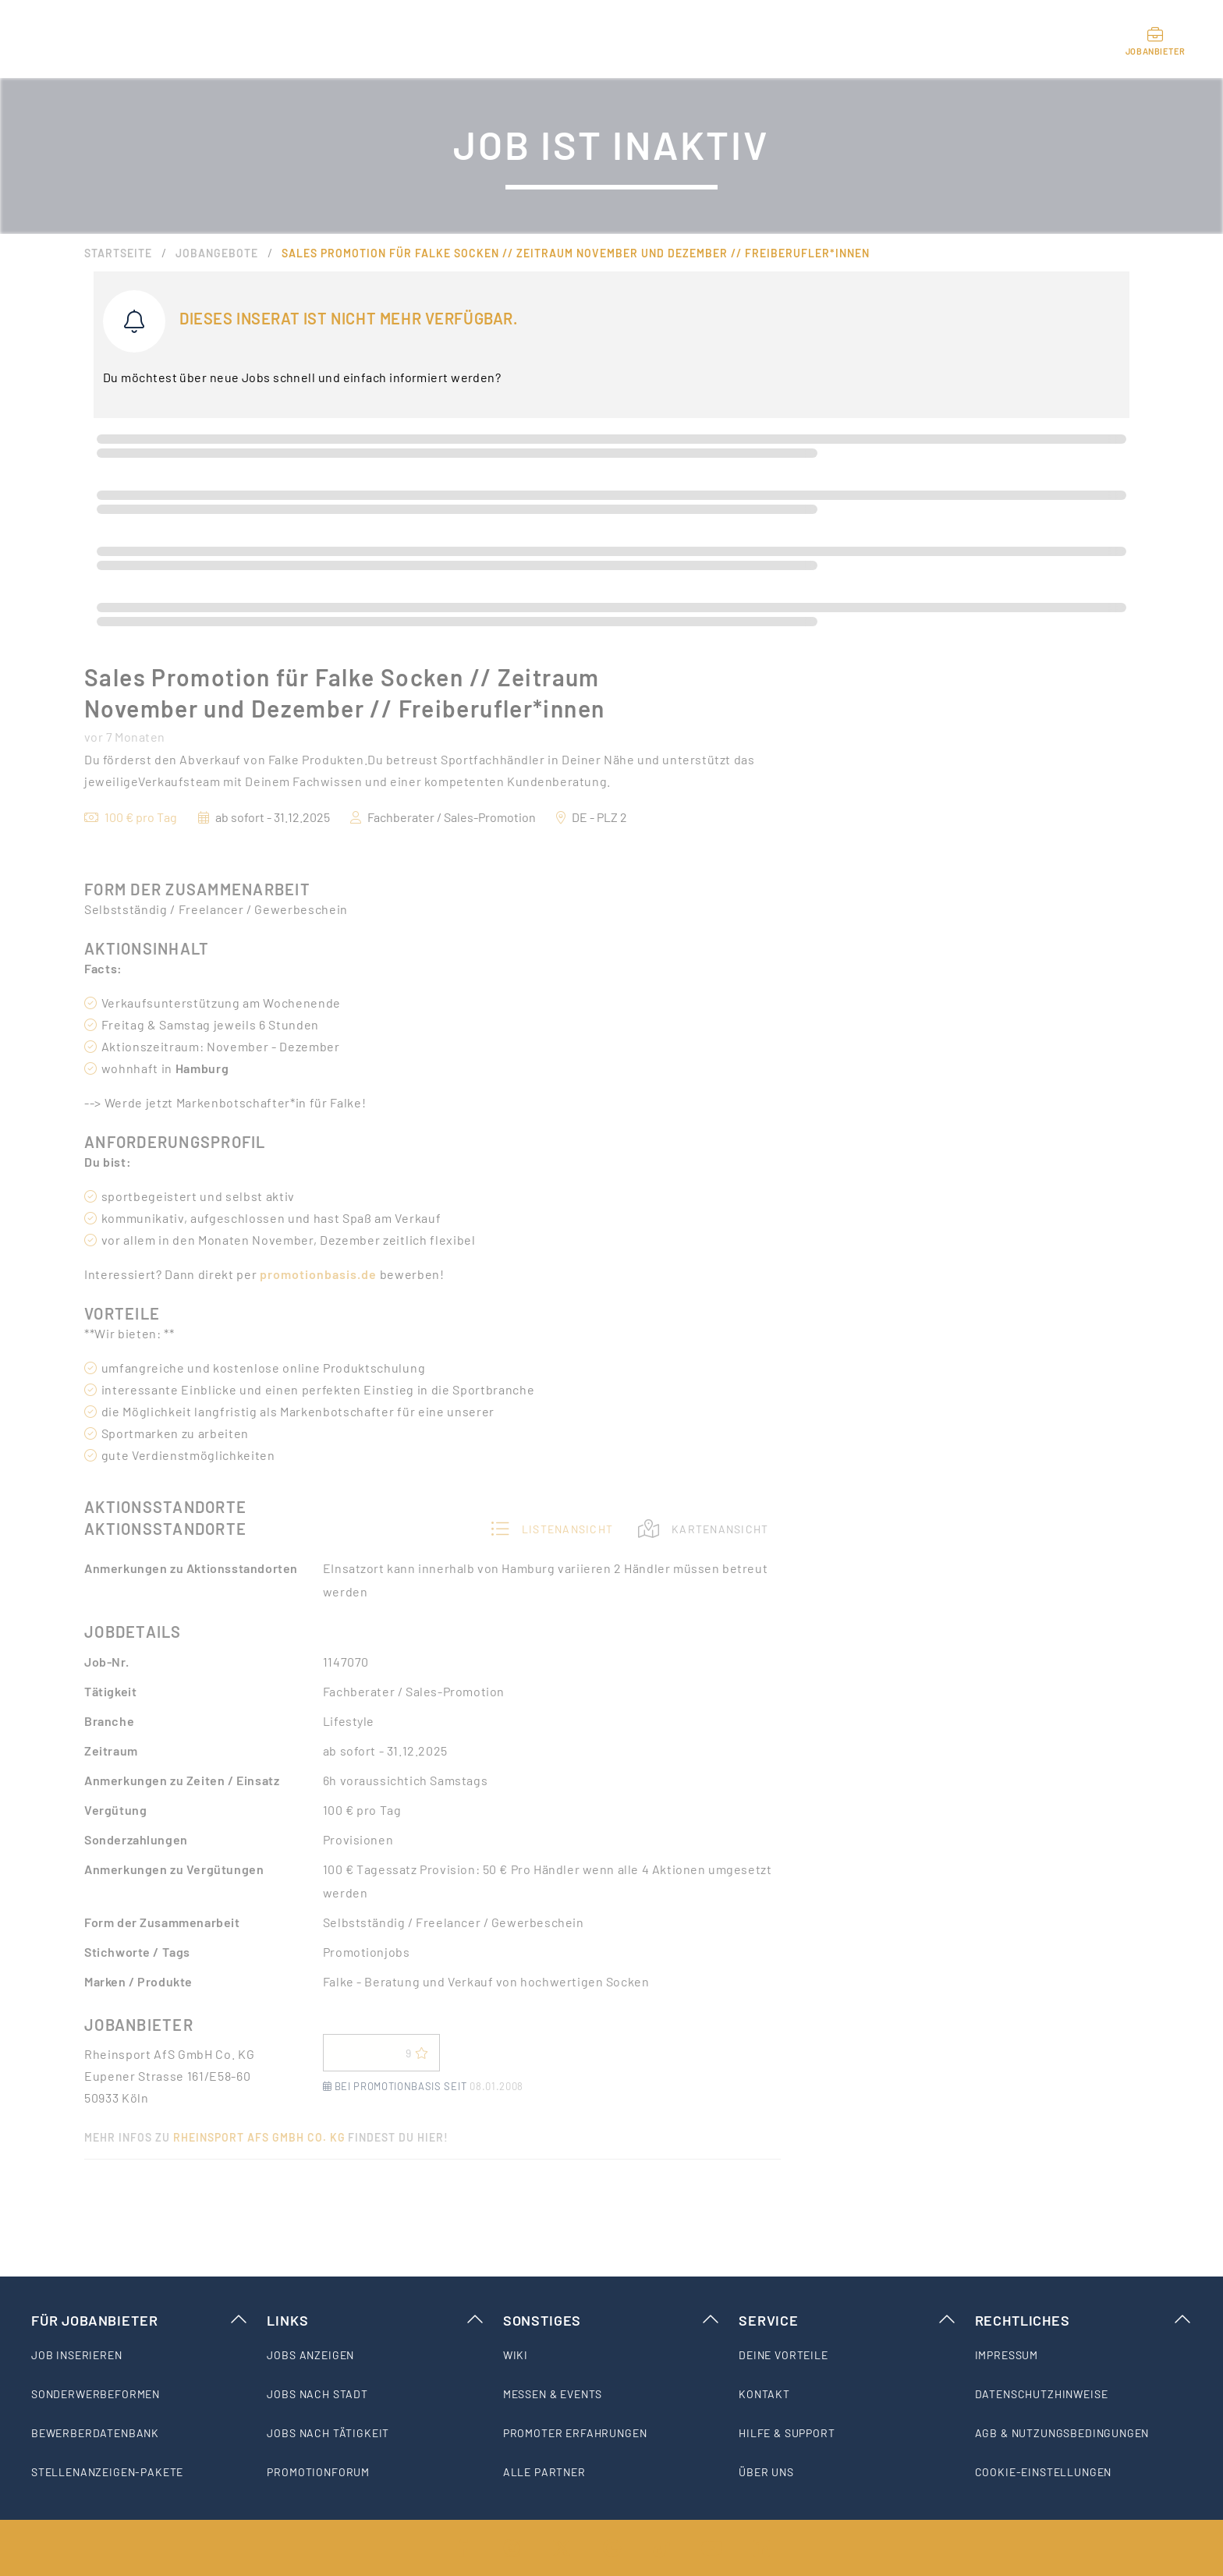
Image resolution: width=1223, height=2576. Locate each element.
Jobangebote (216, 253)
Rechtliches (1083, 2320)
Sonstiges (611, 2320)
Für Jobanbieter (139, 2320)
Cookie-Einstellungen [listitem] (1043, 2472)
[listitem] (139, 2355)
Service (847, 2320)
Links (375, 2320)
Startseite (118, 253)
